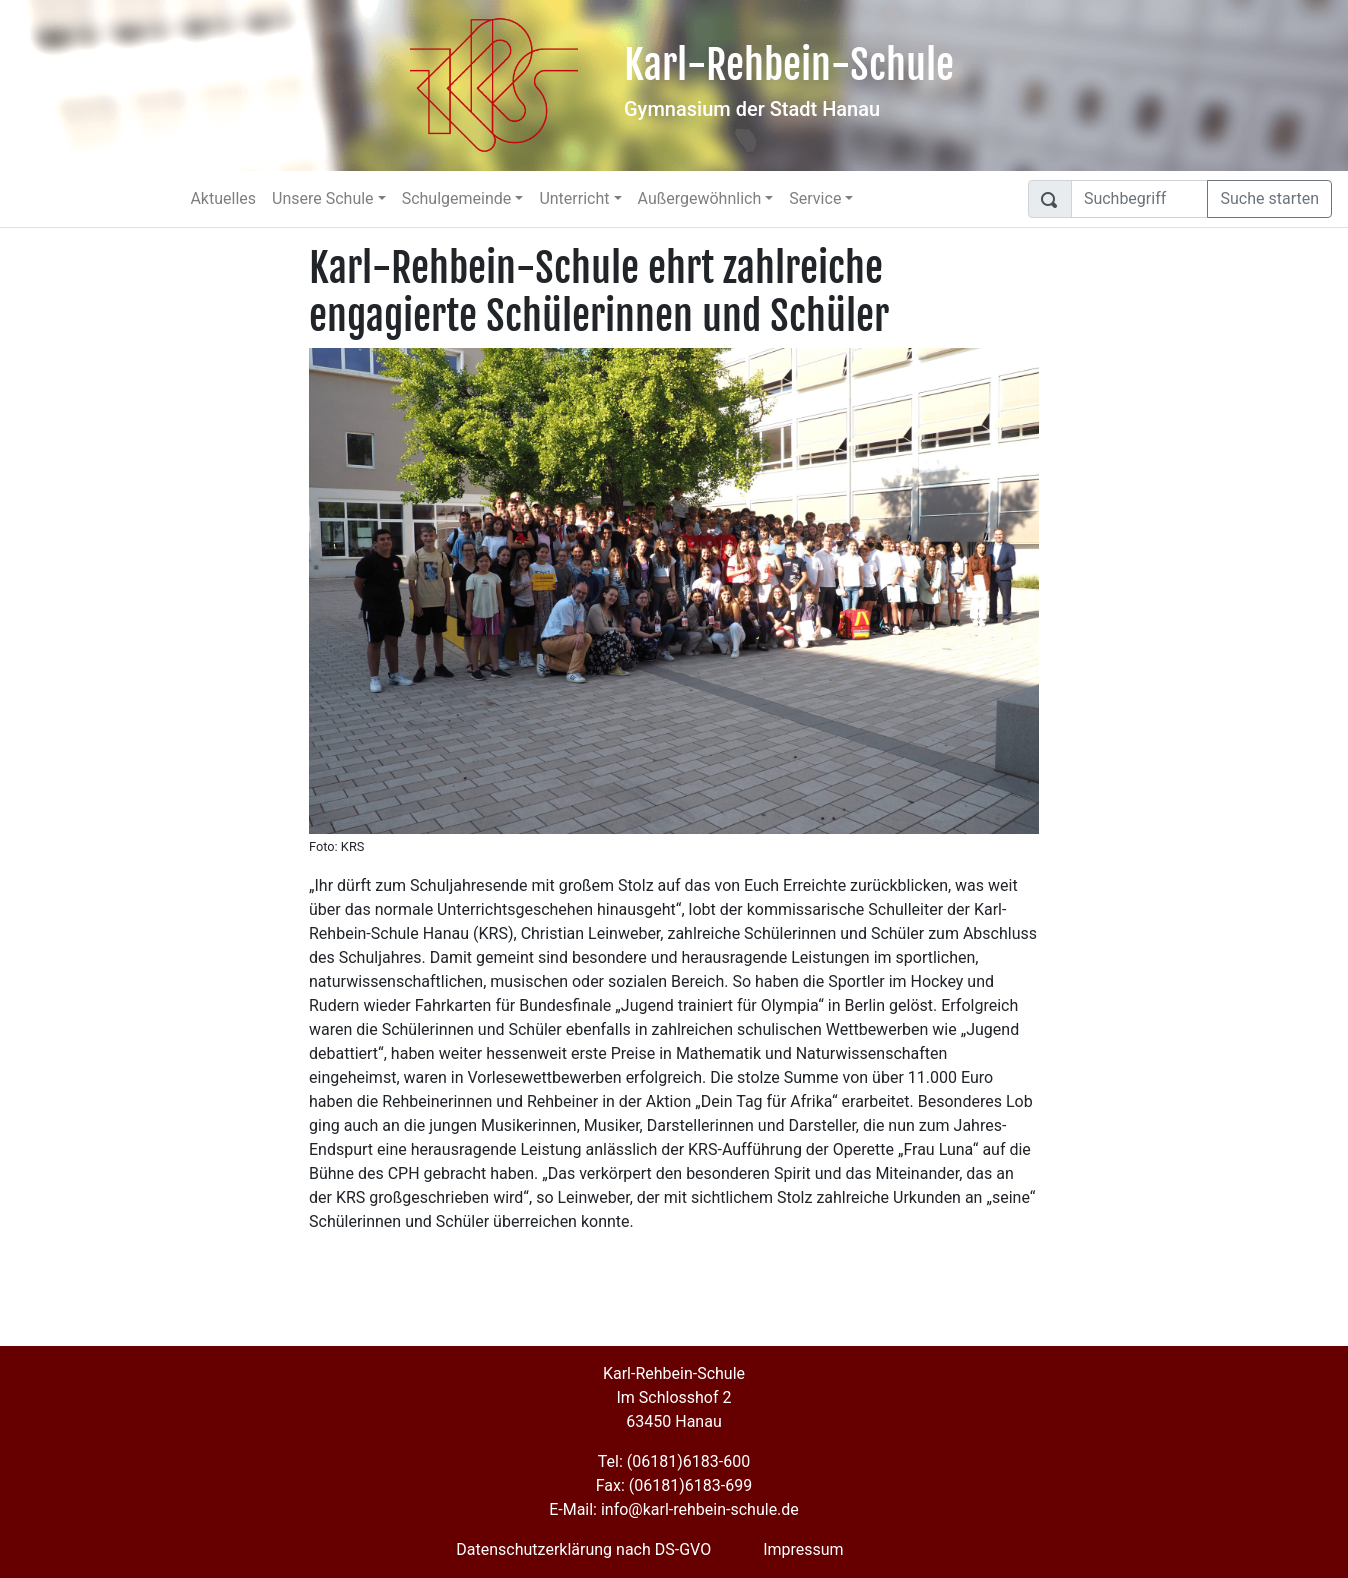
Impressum (803, 1549)
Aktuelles (223, 198)
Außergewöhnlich (700, 198)
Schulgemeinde (457, 198)
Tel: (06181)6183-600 (674, 1461)
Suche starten (1269, 198)
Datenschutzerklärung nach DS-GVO (583, 1549)
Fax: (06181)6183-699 (674, 1485)
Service (815, 198)
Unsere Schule (323, 198)
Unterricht (574, 198)
